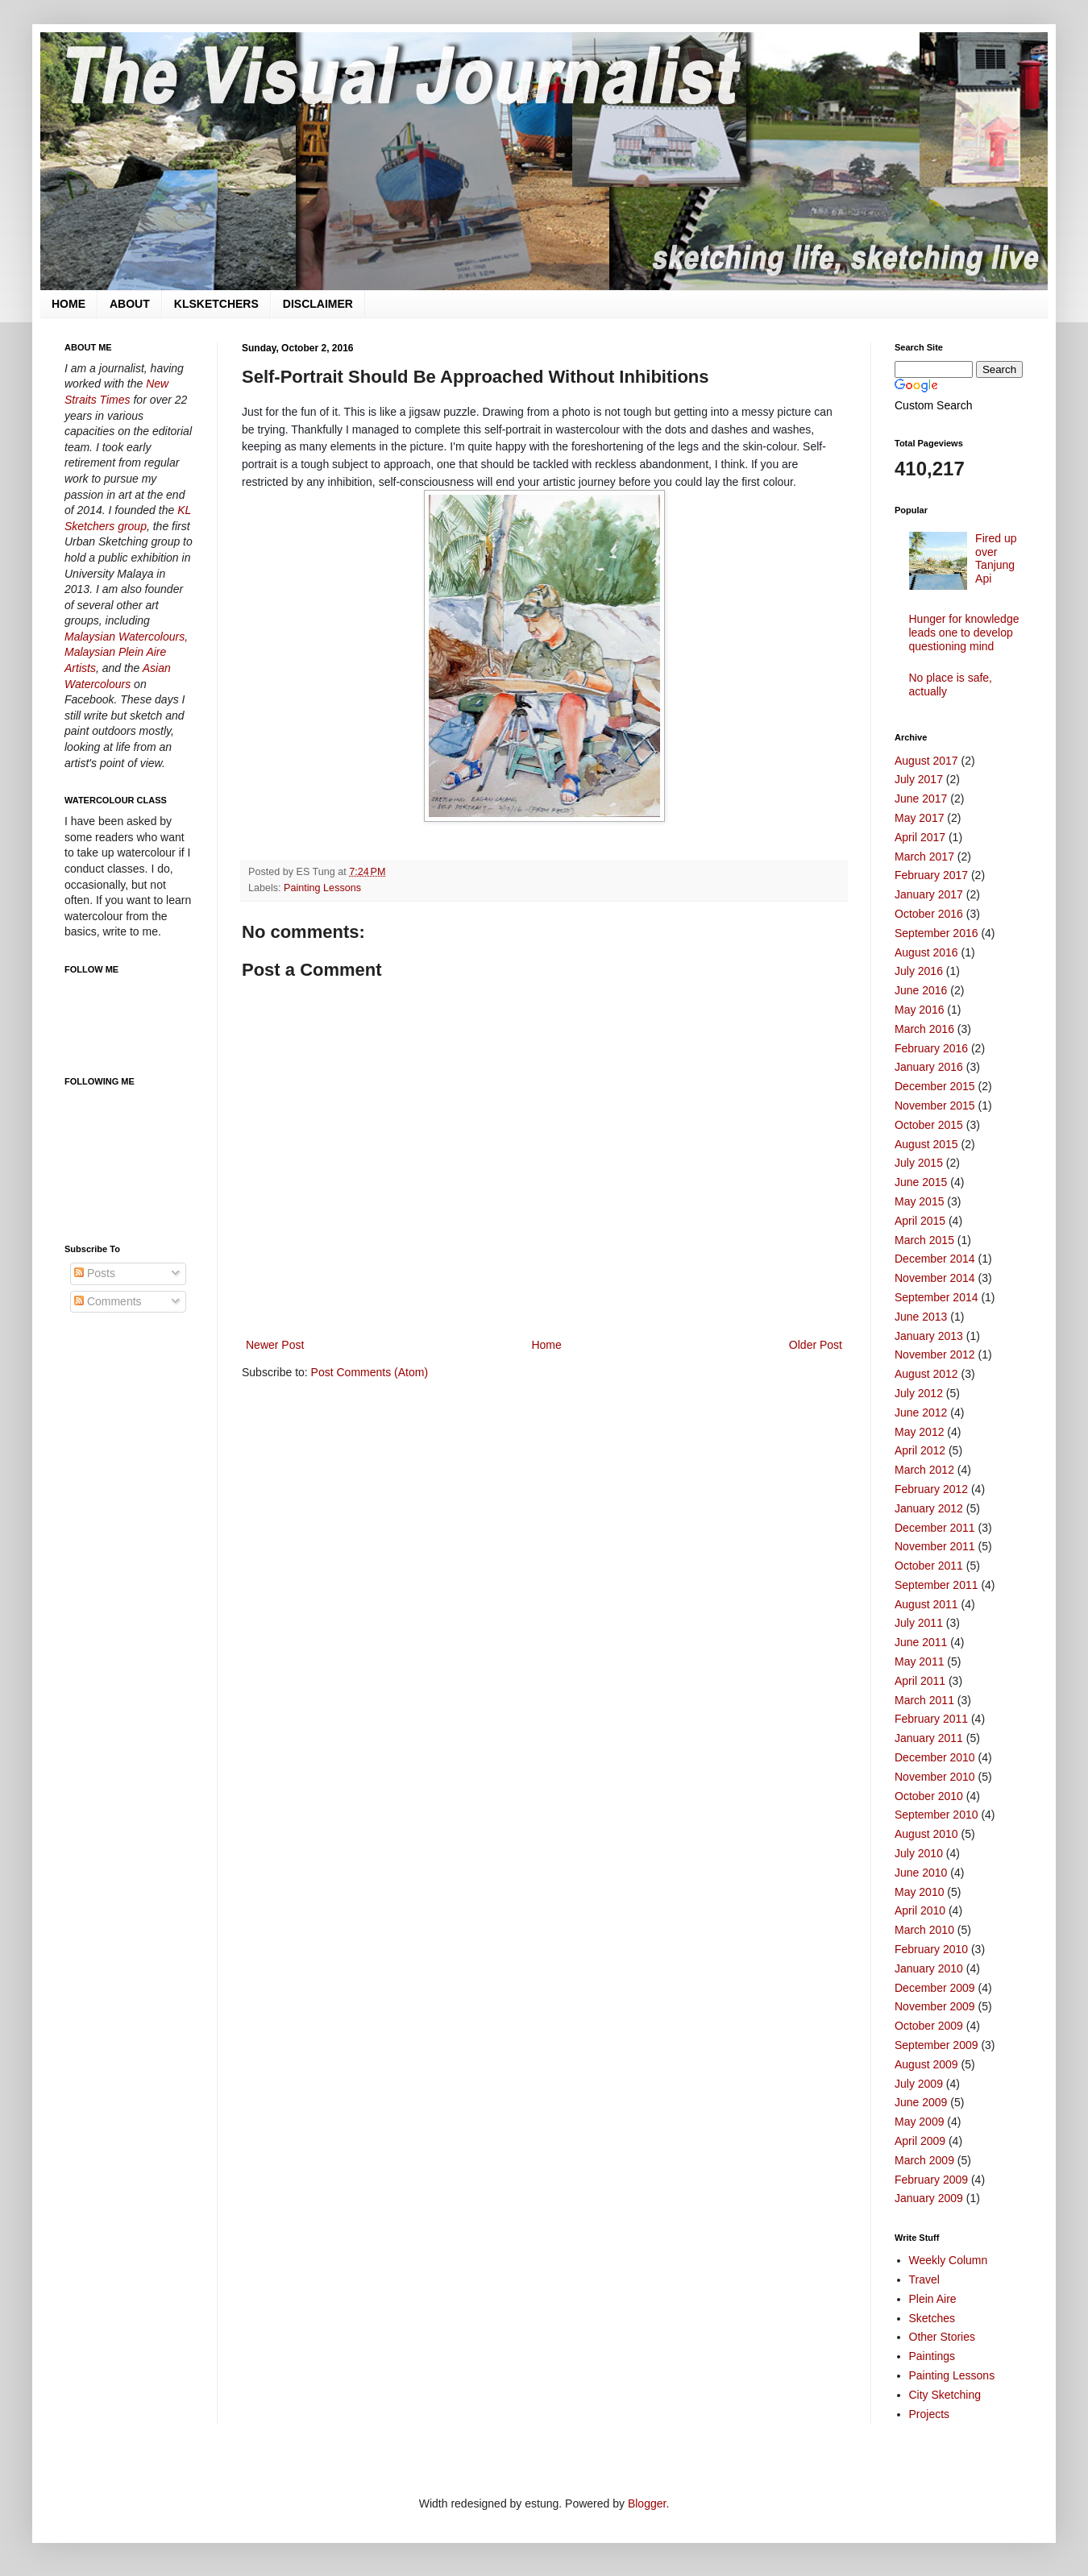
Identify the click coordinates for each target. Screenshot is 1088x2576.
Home (546, 1344)
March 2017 (924, 856)
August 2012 (926, 1373)
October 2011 (929, 1565)
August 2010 (926, 1833)
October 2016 (929, 913)
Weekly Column (948, 2260)
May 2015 (919, 1201)
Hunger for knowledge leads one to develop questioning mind (964, 632)
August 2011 (926, 1604)
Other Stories (942, 2336)
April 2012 (920, 1450)
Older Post (815, 1344)
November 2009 (935, 2006)
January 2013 (929, 1335)
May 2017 (919, 817)
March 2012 (924, 1469)
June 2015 (921, 1182)
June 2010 (921, 1872)
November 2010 (935, 1776)
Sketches (932, 2318)
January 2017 (929, 894)
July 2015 (919, 1162)
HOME (68, 303)
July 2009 (919, 2083)
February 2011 (931, 1718)
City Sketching (945, 2394)
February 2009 (931, 2179)
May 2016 (919, 1009)
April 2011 (920, 1680)
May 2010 (919, 1891)
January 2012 (929, 1508)
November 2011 (935, 1546)
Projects (929, 2414)
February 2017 (931, 875)
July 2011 (919, 1622)
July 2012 (919, 1393)
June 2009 (921, 2102)
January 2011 (929, 1738)
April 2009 (920, 2140)
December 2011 (935, 1527)
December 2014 (935, 1258)
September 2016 (936, 933)
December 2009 (935, 1987)
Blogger (647, 2503)
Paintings (932, 2356)
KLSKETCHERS (216, 303)
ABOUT (130, 303)
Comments (108, 1301)
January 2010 (929, 1968)
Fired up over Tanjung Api (995, 558)
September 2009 (936, 2045)
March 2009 (924, 2160)
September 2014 (936, 1297)
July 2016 (919, 970)
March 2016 (924, 1029)
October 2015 (929, 1124)
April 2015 (920, 1220)
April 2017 (920, 837)
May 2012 (919, 1431)
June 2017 (921, 798)
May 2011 (919, 1661)
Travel (924, 2279)
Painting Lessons (322, 888)
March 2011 (924, 1700)
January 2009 (929, 2198)
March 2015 (924, 1240)
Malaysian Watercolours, (126, 636)
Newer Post (275, 1344)
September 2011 (936, 1584)
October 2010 (929, 1796)
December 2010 (935, 1757)
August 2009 (926, 2064)
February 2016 (931, 1048)
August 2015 (926, 1144)
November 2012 (935, 1354)
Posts (94, 1273)
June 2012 (921, 1412)
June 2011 (921, 1642)
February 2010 (931, 1949)
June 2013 (921, 1316)
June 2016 (921, 990)
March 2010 (924, 1929)
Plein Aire (933, 2298)
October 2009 (929, 2025)
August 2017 (926, 760)
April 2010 (920, 1910)
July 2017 (919, 779)
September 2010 (936, 1814)
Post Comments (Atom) (369, 1372)
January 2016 (929, 1066)
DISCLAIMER (318, 303)
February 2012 (931, 1489)
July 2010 (919, 1853)
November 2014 (935, 1277)
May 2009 (919, 2121)
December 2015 (935, 1086)
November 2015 (935, 1105)
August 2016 (926, 952)
